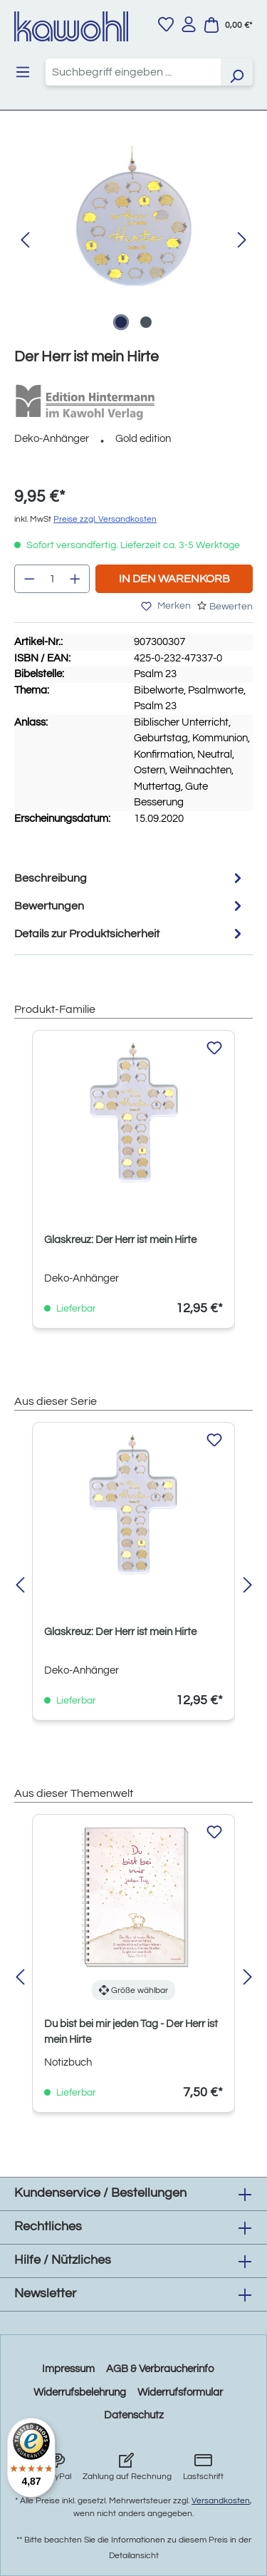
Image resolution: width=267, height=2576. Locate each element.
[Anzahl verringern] (29, 579)
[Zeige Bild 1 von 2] (121, 322)
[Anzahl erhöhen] (75, 579)
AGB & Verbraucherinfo (160, 2369)
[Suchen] (236, 72)
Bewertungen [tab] (130, 905)
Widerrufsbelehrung (79, 2392)
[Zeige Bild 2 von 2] (146, 322)
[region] (133, 240)
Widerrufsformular (180, 2392)
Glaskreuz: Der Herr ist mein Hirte (120, 1240)
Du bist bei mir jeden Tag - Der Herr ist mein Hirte (131, 2032)
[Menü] (22, 72)
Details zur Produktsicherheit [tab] (130, 933)
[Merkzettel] (165, 24)
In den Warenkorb (174, 578)
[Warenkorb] (228, 24)
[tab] (130, 878)
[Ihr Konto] (188, 24)
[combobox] (133, 72)
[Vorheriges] (25, 240)
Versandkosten (221, 2500)
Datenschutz (134, 2415)
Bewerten (231, 607)
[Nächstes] (242, 240)
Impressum (68, 2369)
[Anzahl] (52, 579)
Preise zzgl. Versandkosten (105, 519)
